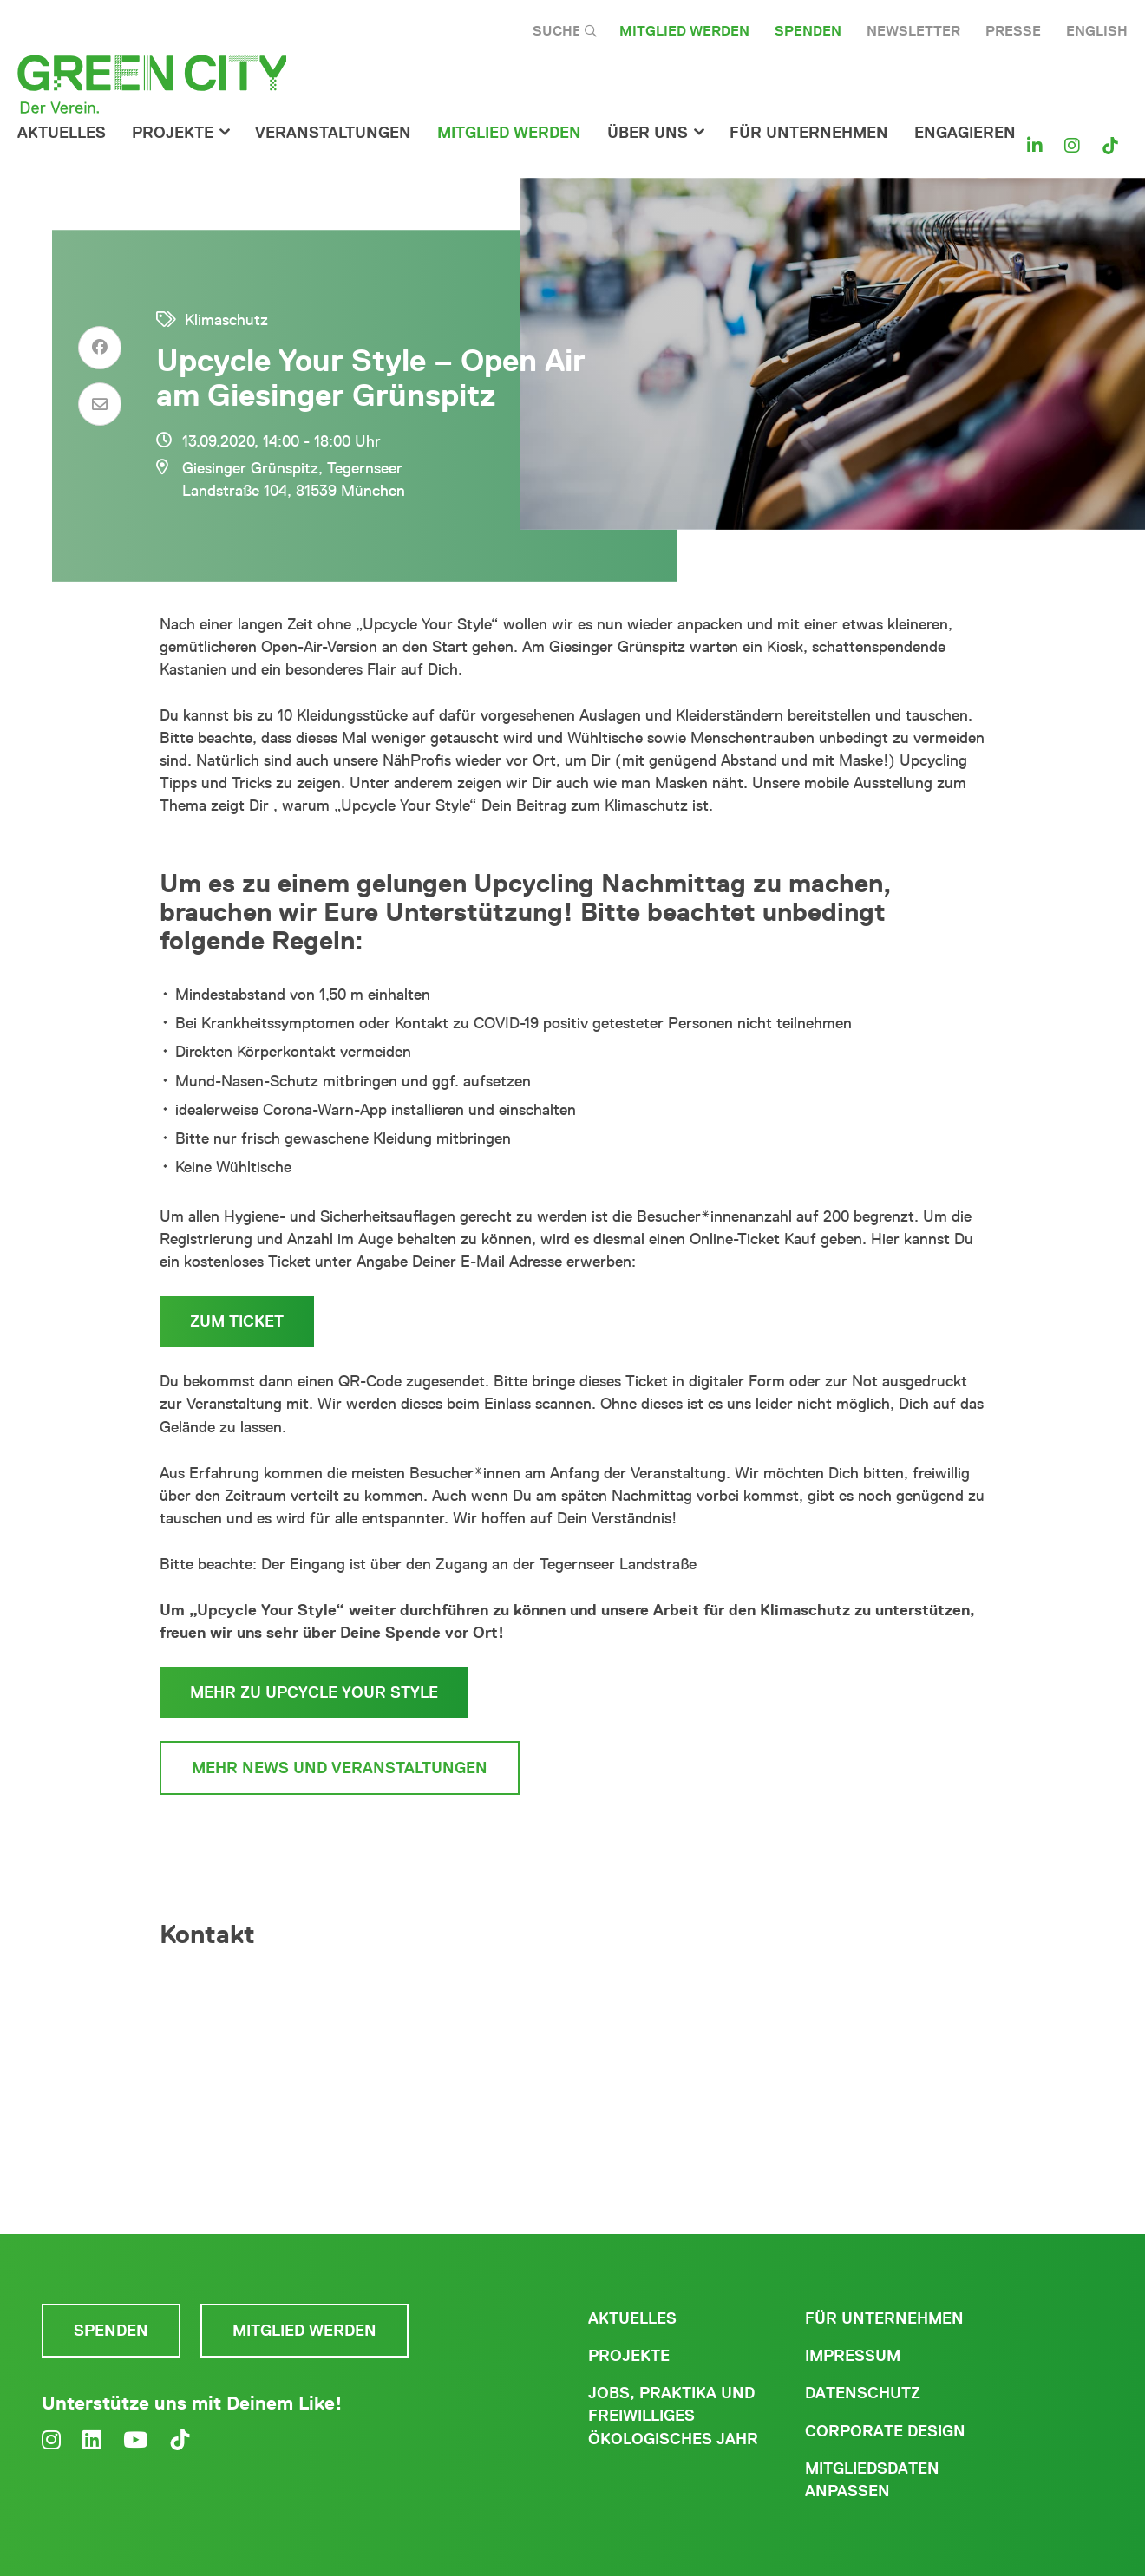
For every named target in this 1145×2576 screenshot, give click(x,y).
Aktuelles (61, 132)
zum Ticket (237, 1321)
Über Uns (647, 132)
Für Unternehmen (884, 2318)
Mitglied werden (684, 31)
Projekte (172, 132)
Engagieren (965, 132)
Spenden (808, 31)
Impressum (852, 2355)
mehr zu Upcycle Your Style (314, 1692)
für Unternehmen (809, 132)
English (1097, 31)
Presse (1013, 31)
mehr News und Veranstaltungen (339, 1767)
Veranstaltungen (333, 132)
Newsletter (913, 31)
